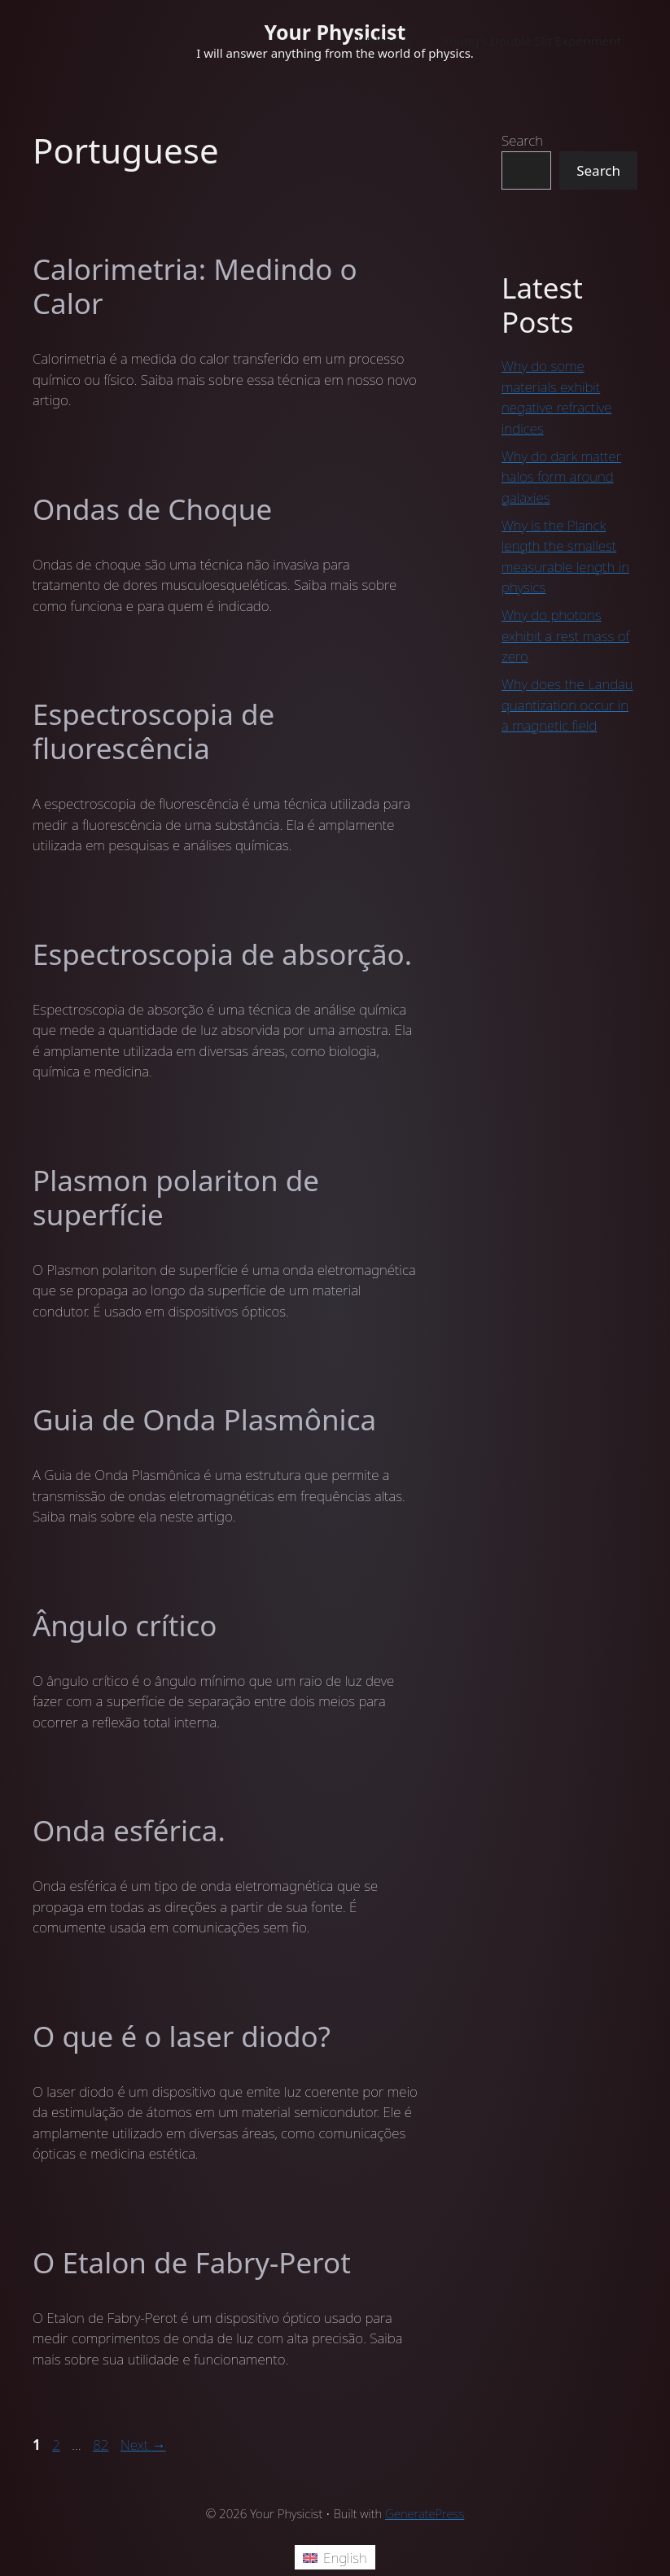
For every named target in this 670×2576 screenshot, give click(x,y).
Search (522, 140)
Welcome (383, 41)
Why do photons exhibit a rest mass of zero (565, 635)
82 (102, 2444)
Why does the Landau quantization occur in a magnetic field (567, 705)
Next (143, 2444)
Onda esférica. (129, 1830)
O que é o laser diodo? (182, 2036)
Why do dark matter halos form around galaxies (561, 477)
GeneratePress (424, 2513)
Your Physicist (335, 32)
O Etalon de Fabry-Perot (192, 2262)
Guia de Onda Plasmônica (204, 1419)
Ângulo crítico (125, 1625)
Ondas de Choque (152, 509)
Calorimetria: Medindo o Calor (195, 286)
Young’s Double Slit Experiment (532, 41)
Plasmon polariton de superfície (176, 1197)
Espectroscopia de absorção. (222, 954)
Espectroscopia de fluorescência (153, 731)
